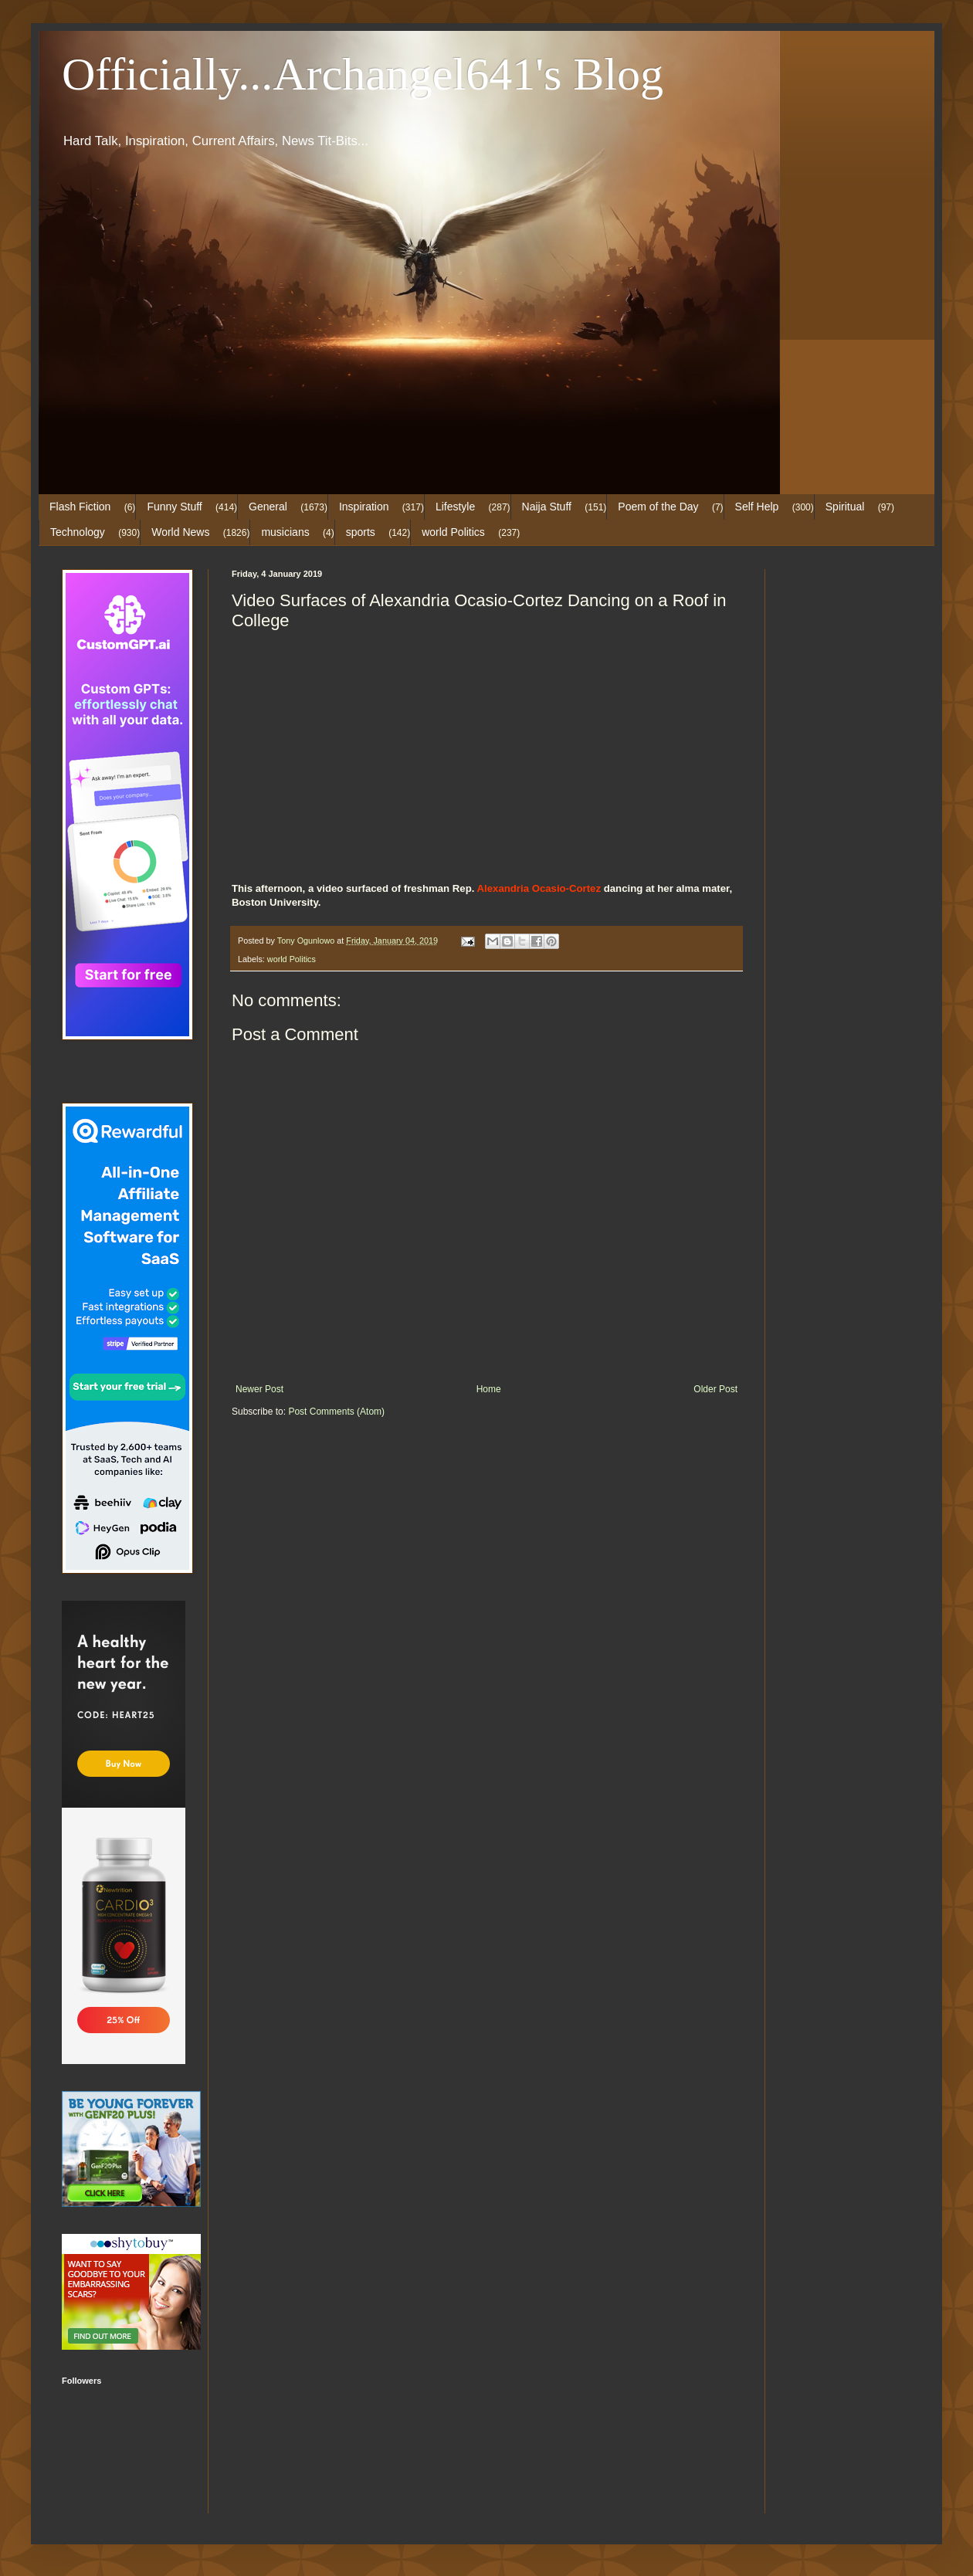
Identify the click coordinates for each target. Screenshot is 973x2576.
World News (180, 532)
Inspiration (364, 506)
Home (488, 1389)
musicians (285, 532)
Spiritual (845, 506)
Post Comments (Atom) (336, 1411)
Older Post (715, 1389)
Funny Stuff (174, 506)
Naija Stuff (546, 506)
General (268, 506)
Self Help (757, 506)
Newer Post (259, 1389)
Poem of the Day (658, 506)
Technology (77, 532)
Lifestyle (455, 506)
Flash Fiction (79, 506)
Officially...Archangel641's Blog (362, 74)
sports (360, 532)
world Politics (453, 532)
